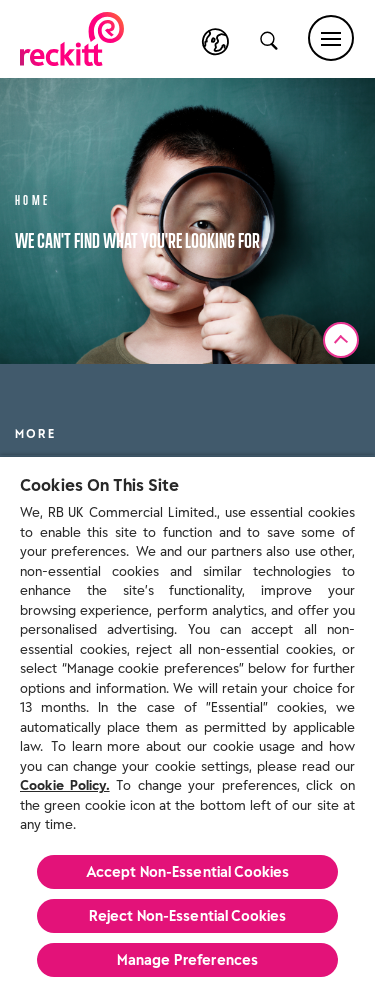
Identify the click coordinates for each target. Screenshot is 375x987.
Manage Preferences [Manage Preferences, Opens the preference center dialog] (188, 960)
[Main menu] (331, 38)
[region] (187, 721)
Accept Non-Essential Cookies (188, 872)
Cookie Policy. (65, 785)
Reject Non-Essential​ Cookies (188, 916)
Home (33, 198)
